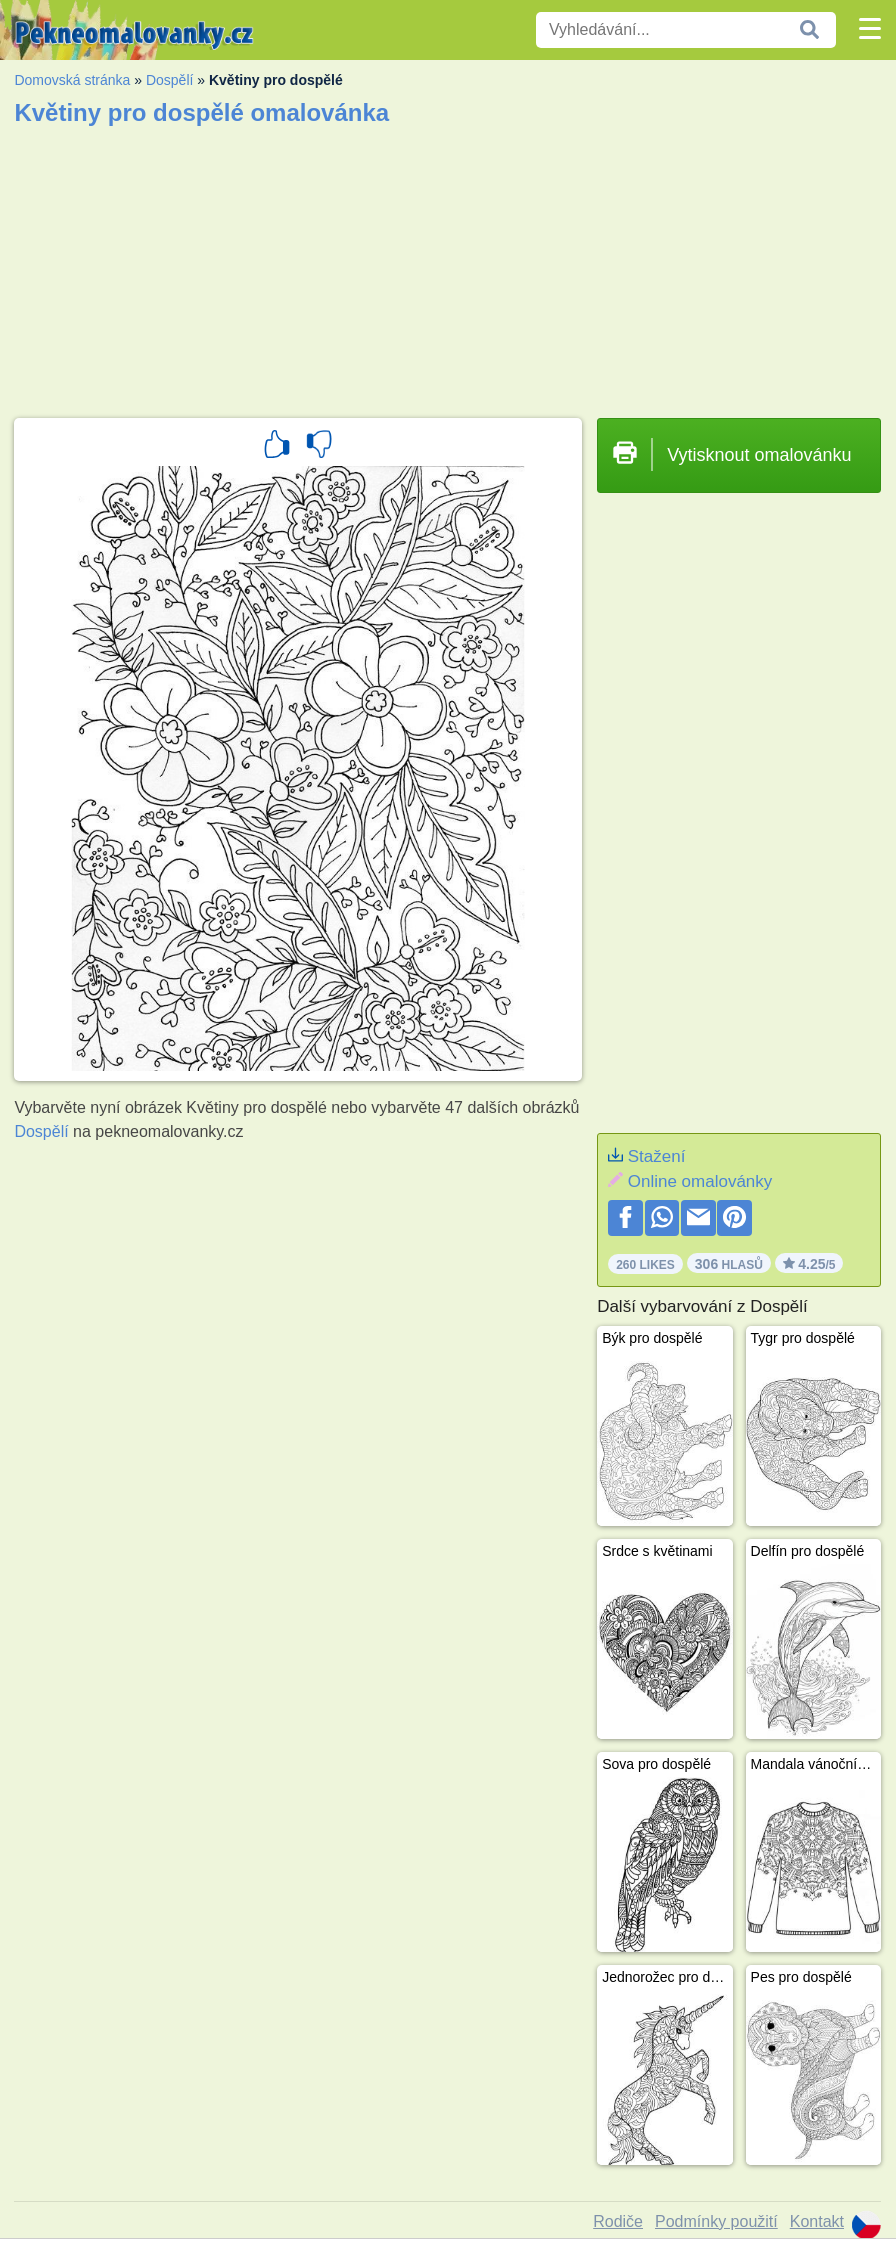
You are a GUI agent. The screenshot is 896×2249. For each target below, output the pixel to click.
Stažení (657, 1156)
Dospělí (169, 80)
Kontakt (817, 2221)
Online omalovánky (700, 1181)
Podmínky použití (716, 2221)
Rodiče (618, 2221)
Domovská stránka (72, 80)
